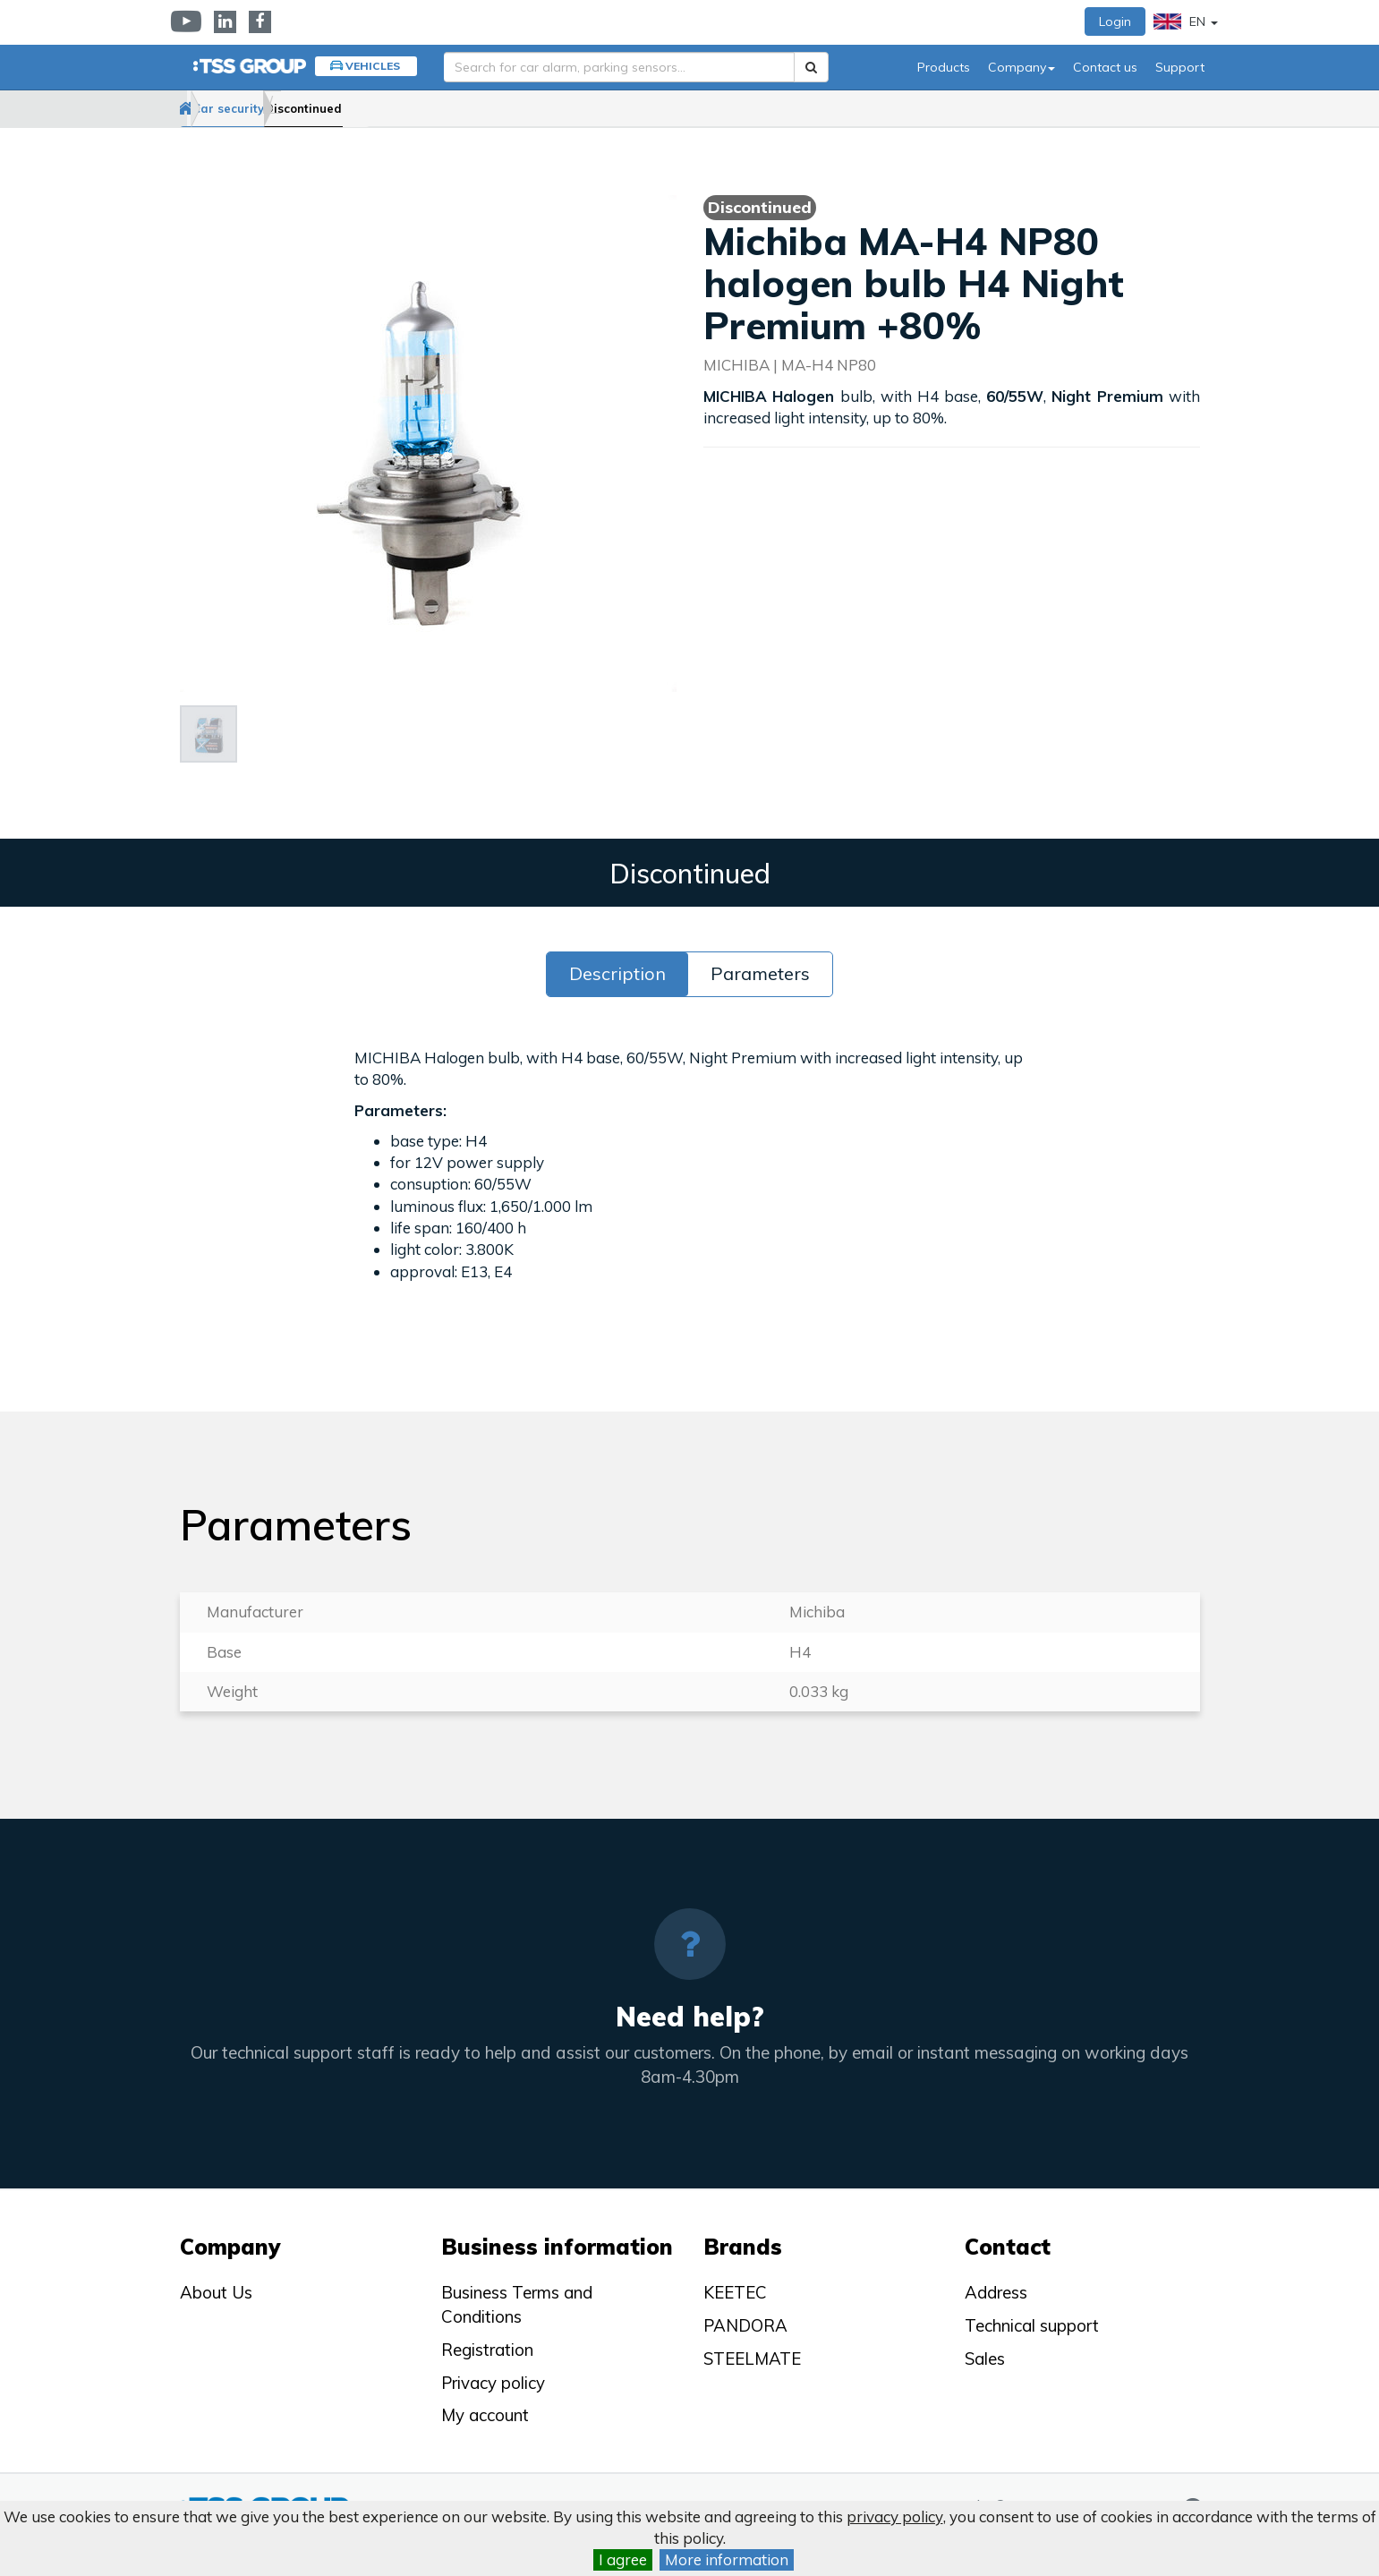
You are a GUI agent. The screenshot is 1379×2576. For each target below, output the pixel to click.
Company (1021, 67)
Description (617, 973)
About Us (216, 2292)
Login (1115, 21)
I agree (623, 2559)
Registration (487, 2349)
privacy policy (895, 2516)
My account (485, 2415)
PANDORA (745, 2325)
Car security (284, 108)
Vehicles (372, 66)
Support (1179, 67)
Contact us (1105, 67)
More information (726, 2559)
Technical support (1032, 2325)
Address (996, 2292)
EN (1185, 21)
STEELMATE (752, 2358)
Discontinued (394, 108)
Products (943, 67)
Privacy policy (493, 2382)
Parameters (760, 973)
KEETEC (735, 2292)
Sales (985, 2358)
